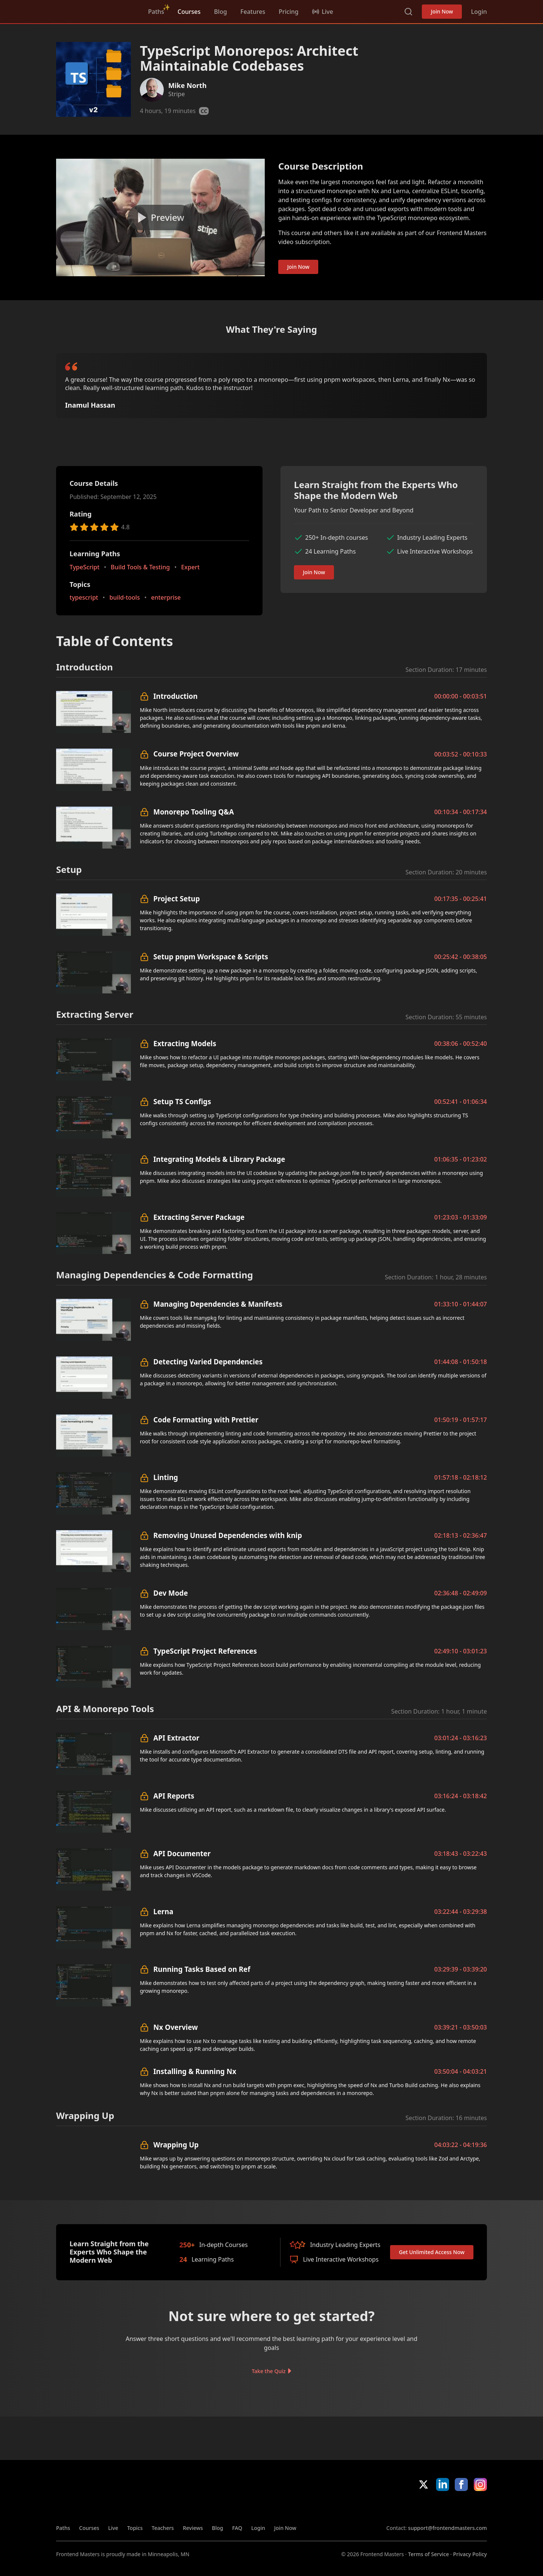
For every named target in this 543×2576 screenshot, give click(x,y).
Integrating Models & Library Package (219, 1159)
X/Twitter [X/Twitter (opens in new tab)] (423, 2484)
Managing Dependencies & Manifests (217, 1304)
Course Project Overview (196, 753)
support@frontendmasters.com (447, 2527)
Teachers (163, 2527)
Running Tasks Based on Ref (201, 1969)
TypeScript (84, 567)
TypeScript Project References (205, 1651)
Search (408, 11)
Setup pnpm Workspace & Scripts (210, 956)
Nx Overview (175, 2027)
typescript (84, 598)
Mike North (187, 85)
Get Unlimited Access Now (431, 2252)
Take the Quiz (268, 2370)
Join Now (442, 11)
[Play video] (160, 217)
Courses (189, 11)
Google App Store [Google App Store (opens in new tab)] (461, 2507)
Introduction (175, 696)
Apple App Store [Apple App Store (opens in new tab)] (408, 2507)
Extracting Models (184, 1043)
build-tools (124, 598)
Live (113, 2527)
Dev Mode (170, 1593)
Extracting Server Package (199, 1217)
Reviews (193, 2527)
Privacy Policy (470, 2554)
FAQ (237, 2527)
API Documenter (182, 1853)
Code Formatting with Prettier (205, 1419)
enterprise (166, 598)
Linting (165, 1477)
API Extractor (176, 1737)
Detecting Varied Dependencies (208, 1361)
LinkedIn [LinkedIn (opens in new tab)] (442, 2484)
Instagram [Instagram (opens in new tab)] (480, 2484)
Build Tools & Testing (140, 567)
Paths (156, 11)
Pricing (288, 11)
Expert (190, 567)
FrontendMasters (95, 10)
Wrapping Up (176, 2144)
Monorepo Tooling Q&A (193, 811)
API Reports (173, 1795)
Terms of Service (428, 2554)
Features (252, 11)
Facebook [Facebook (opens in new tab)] (461, 2484)
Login (479, 11)
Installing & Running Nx (194, 2071)
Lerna (163, 1911)
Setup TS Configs (182, 1101)
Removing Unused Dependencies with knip (227, 1535)
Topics (135, 2527)
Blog (220, 11)
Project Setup (176, 898)
